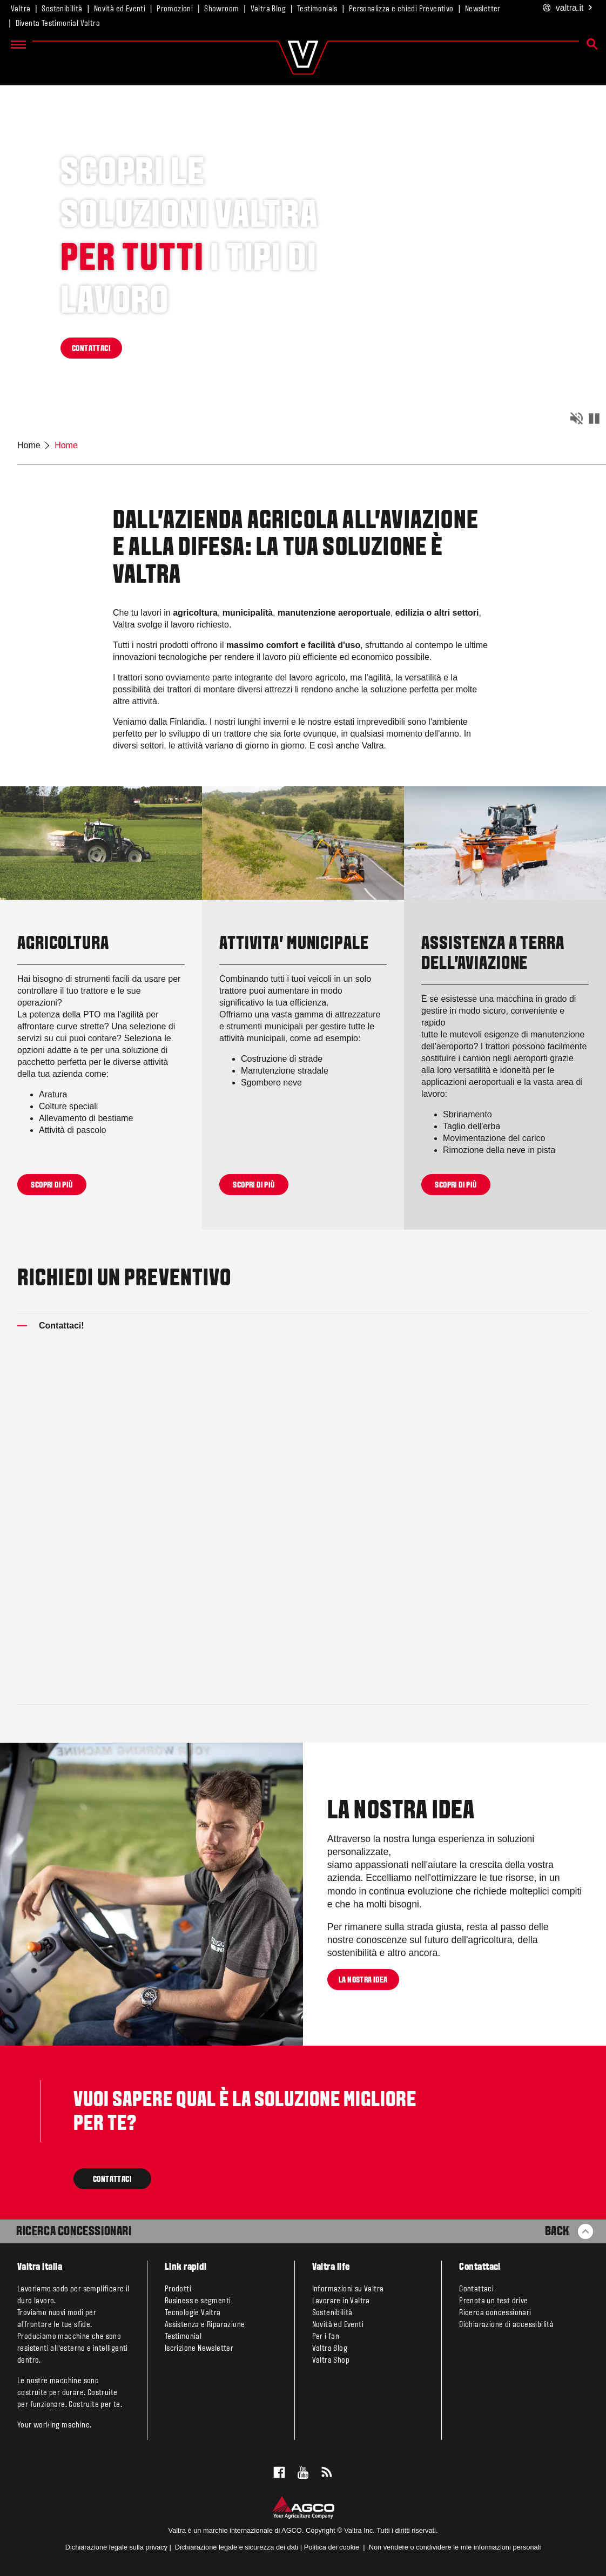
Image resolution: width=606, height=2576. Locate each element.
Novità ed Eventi (119, 9)
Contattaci (476, 2289)
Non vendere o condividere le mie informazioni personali (455, 2547)
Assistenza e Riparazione (205, 2325)
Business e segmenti (198, 2301)
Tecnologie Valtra (193, 2313)
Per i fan (326, 2337)
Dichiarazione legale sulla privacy (116, 2547)
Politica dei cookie (331, 2547)
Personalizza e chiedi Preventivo (401, 9)
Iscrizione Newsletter (199, 2348)
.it (568, 8)
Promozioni (175, 9)
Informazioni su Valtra (348, 2289)
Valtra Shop (330, 2360)
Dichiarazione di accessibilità (506, 2325)
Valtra (20, 9)
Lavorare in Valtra (341, 2301)
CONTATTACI (91, 349)
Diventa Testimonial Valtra (58, 24)
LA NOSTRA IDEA (363, 1980)
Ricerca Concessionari (74, 2232)
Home (29, 445)
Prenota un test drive (493, 2301)
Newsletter (483, 9)
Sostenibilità (62, 9)
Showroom (221, 9)
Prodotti (178, 2289)
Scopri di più (51, 1185)
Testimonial (183, 2337)
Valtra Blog (268, 9)
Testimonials (317, 9)
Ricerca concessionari (495, 2313)
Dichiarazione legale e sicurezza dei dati (235, 2547)
